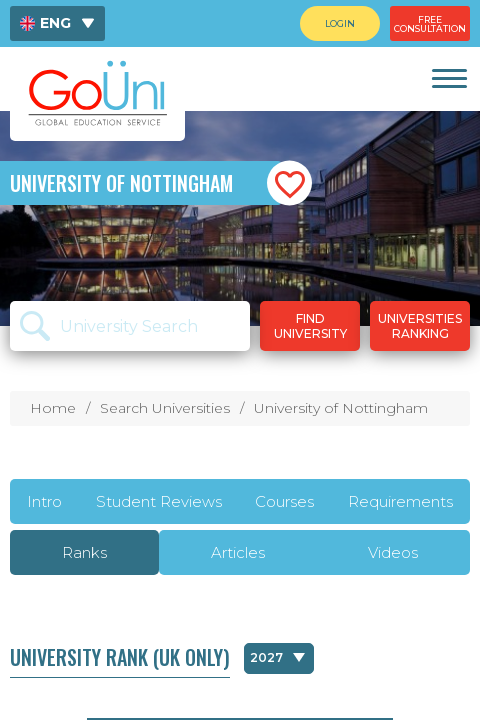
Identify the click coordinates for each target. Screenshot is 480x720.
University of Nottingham (341, 408)
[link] (448, 78)
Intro (44, 501)
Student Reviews (159, 501)
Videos (393, 552)
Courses (284, 501)
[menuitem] (57, 23)
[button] (289, 183)
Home (53, 408)
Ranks (84, 552)
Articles (238, 552)
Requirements (400, 501)
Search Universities (165, 408)
